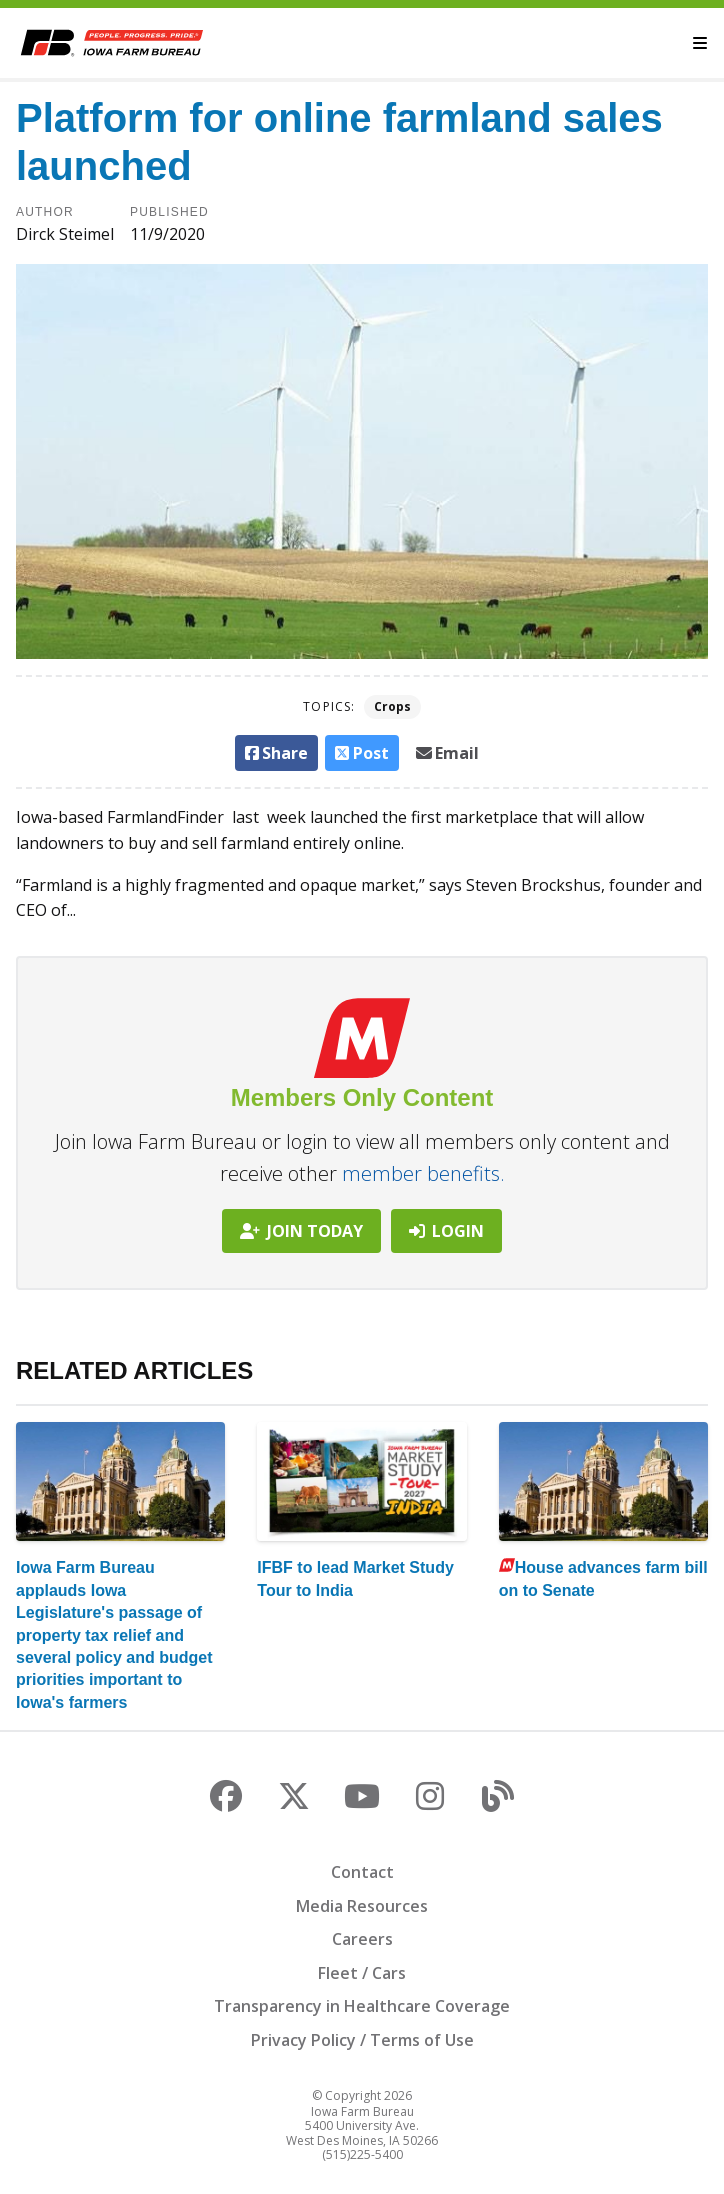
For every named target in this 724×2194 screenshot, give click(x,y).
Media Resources (362, 1906)
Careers (362, 1939)
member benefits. (423, 1173)
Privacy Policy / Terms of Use (362, 2040)
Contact (362, 1872)
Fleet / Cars (362, 1973)
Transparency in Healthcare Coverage (362, 2006)
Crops (392, 706)
